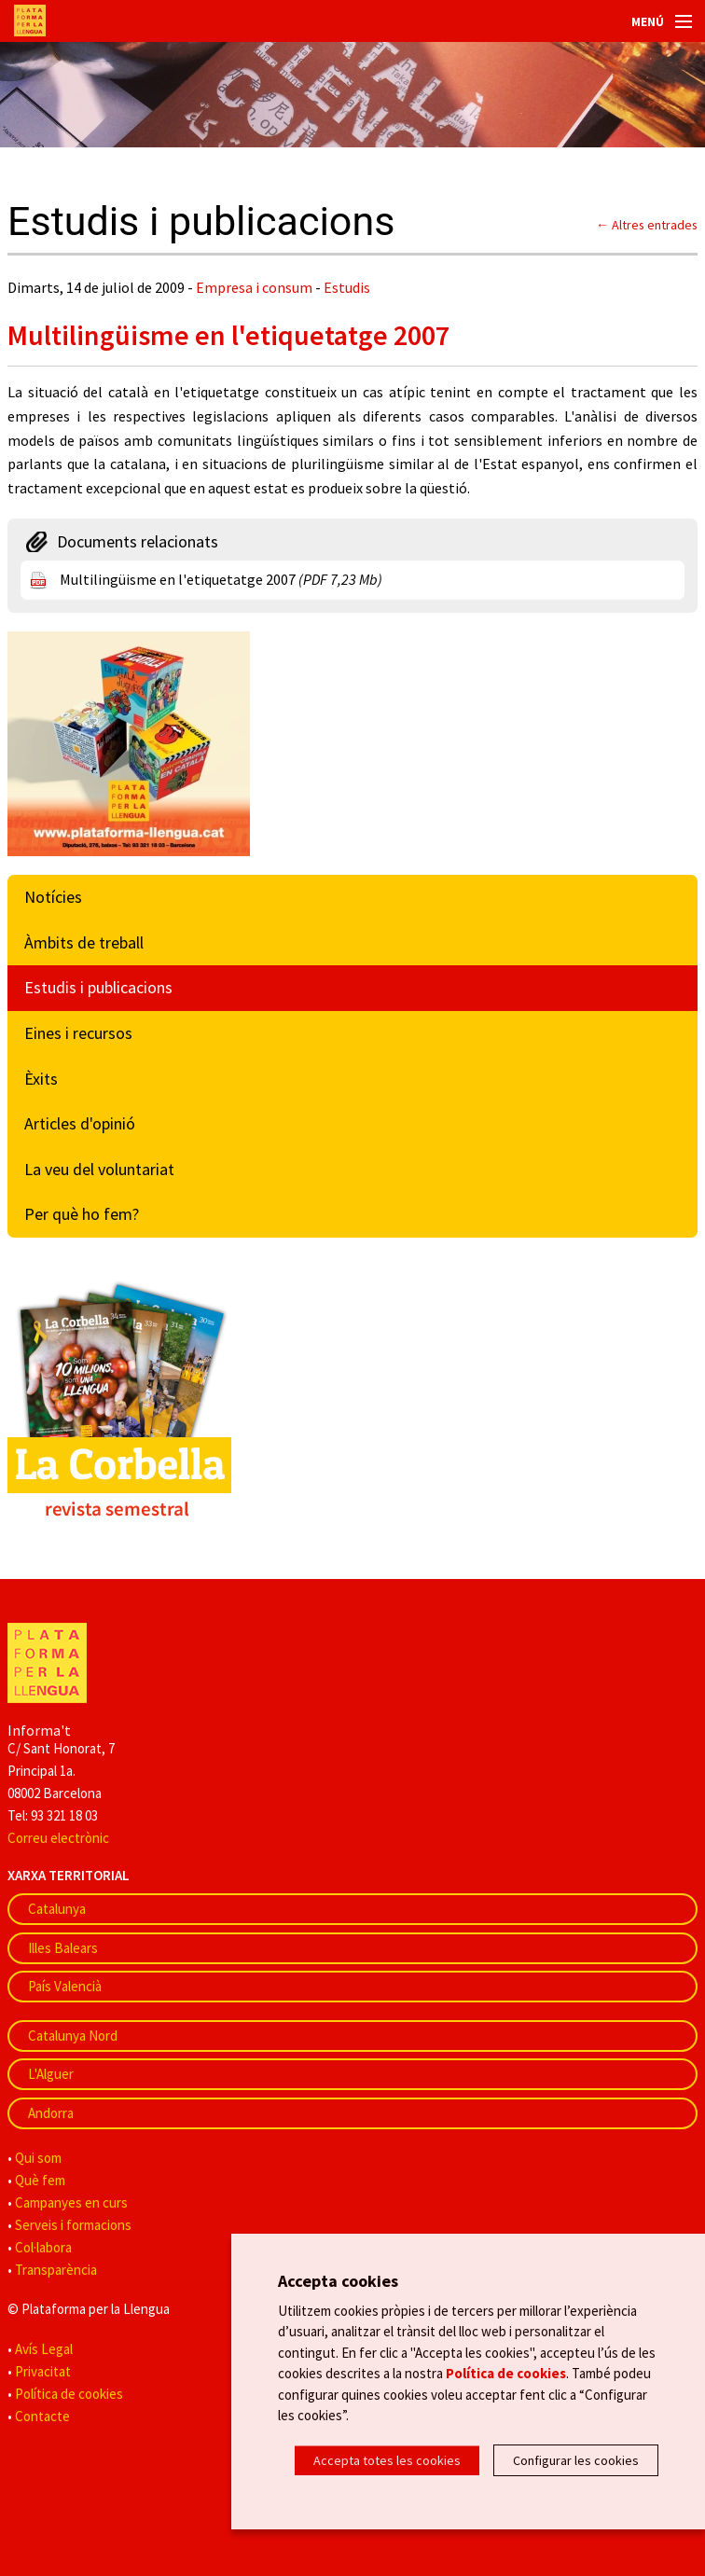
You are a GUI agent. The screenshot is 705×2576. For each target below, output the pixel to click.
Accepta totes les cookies (387, 2460)
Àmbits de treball (84, 942)
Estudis (347, 287)
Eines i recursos (78, 1033)
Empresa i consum (254, 287)
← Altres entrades (647, 224)
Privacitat (43, 2371)
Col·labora (43, 2247)
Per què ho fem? (81, 1214)
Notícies (53, 896)
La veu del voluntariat (99, 1169)
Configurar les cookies (576, 2460)
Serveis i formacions (73, 2225)
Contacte (42, 2416)
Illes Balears (63, 1948)
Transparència (56, 2269)
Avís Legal (44, 2349)
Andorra (51, 2113)
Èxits (41, 1078)
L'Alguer (51, 2074)
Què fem (40, 2180)
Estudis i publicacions (98, 987)
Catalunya (57, 1909)
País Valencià (65, 1986)
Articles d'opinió (79, 1123)
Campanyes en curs (71, 2202)
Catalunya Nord (73, 2035)
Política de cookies (69, 2394)
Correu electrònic (58, 1838)
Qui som (38, 2158)
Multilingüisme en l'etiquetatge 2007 (221, 579)
